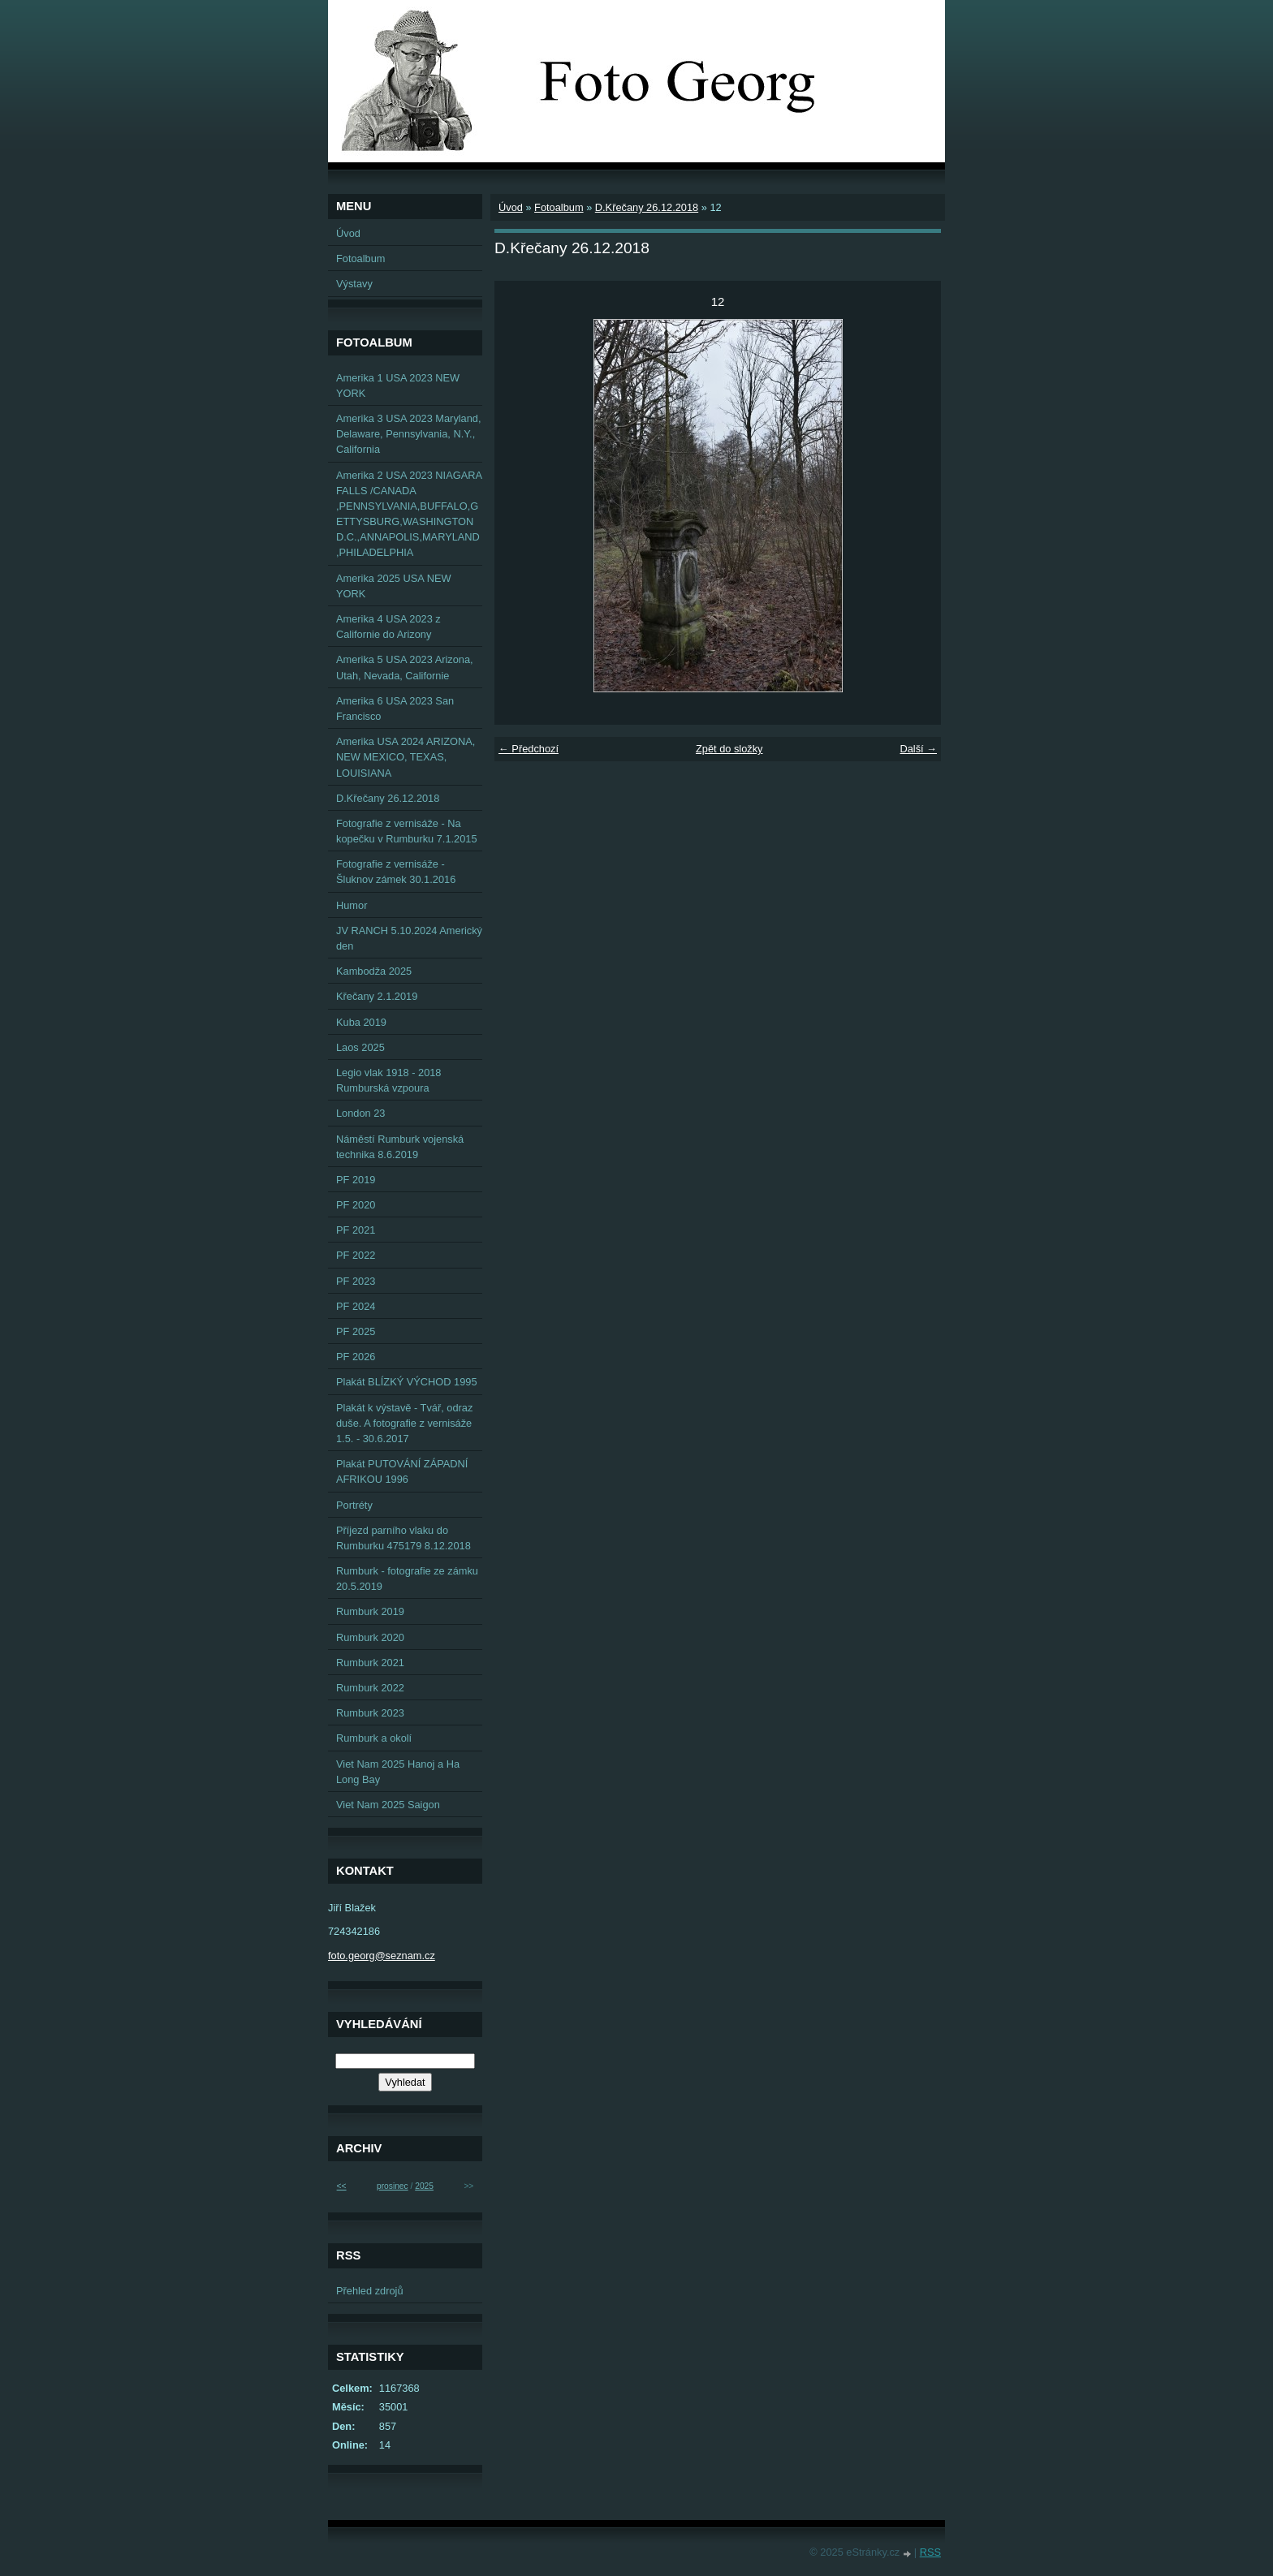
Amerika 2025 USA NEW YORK (393, 586)
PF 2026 (355, 1356)
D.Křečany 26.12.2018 (646, 207)
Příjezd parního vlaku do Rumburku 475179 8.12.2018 (403, 1538)
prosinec (392, 2186)
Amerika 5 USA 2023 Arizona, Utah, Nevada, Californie (404, 667)
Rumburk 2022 (370, 1688)
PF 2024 (355, 1306)
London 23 (361, 1113)
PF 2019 (355, 1180)
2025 (424, 2186)
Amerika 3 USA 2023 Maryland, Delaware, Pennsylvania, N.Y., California (408, 433)
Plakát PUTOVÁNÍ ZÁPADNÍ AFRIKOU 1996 (402, 1471)
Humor (351, 905)
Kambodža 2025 (374, 971)
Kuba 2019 (361, 1022)
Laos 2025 (360, 1047)
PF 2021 (355, 1230)
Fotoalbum (558, 207)
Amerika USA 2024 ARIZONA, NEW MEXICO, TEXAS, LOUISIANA (405, 756)
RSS (930, 2552)
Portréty (354, 1505)
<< (342, 2186)
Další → (918, 749)
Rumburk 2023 (370, 1713)
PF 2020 (355, 1205)
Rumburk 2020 (370, 1637)
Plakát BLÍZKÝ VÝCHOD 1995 (406, 1382)
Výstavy (354, 284)
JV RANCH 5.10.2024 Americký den (409, 938)
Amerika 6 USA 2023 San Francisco (395, 708)
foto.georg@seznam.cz (381, 1955)
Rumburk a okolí (374, 1738)
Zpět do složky (729, 749)
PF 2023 (355, 1281)
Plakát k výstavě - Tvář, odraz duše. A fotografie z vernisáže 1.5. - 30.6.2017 (404, 1423)
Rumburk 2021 (370, 1662)
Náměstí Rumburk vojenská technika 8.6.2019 (400, 1147)
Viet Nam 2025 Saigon (388, 1804)
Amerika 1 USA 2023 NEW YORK (398, 385)
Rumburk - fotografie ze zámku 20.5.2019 (407, 1578)
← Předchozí (528, 749)
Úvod (510, 207)
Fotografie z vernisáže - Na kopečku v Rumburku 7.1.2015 (406, 831)
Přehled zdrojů (369, 2291)
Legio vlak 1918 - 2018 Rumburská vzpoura (389, 1080)
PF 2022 (355, 1255)
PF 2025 (355, 1331)
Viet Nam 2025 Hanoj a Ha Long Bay (398, 1772)
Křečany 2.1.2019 (376, 996)
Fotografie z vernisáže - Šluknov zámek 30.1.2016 (395, 871)
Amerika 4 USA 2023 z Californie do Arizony (388, 626)
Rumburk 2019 (370, 1611)
